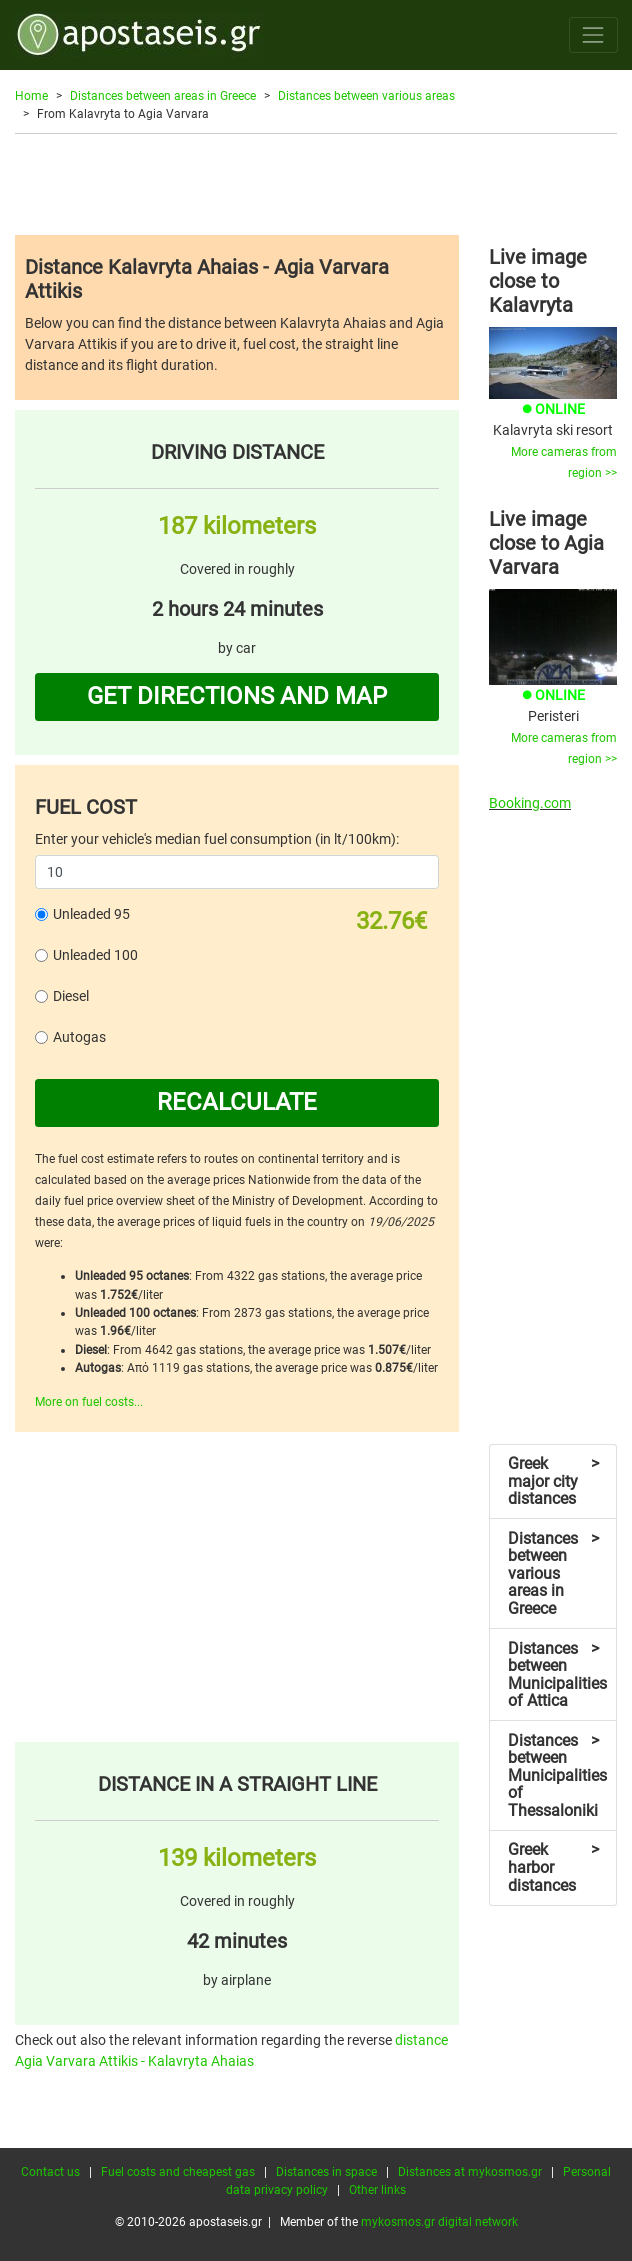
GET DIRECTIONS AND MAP (237, 696)
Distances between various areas (366, 96)
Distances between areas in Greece (163, 96)
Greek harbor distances (553, 1867)
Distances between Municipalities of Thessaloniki (557, 1775)
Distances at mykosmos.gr (470, 2172)
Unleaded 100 (95, 955)
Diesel (71, 996)
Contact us (50, 2172)
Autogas (79, 1037)
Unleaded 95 (91, 914)
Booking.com (530, 803)
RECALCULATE (237, 1102)
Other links (377, 2190)
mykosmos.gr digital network (439, 2222)
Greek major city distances (553, 1481)
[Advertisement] (316, 184)
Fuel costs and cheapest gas (178, 2172)
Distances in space (326, 2172)
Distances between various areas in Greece (553, 1573)
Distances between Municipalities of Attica (557, 1675)
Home (31, 96)
